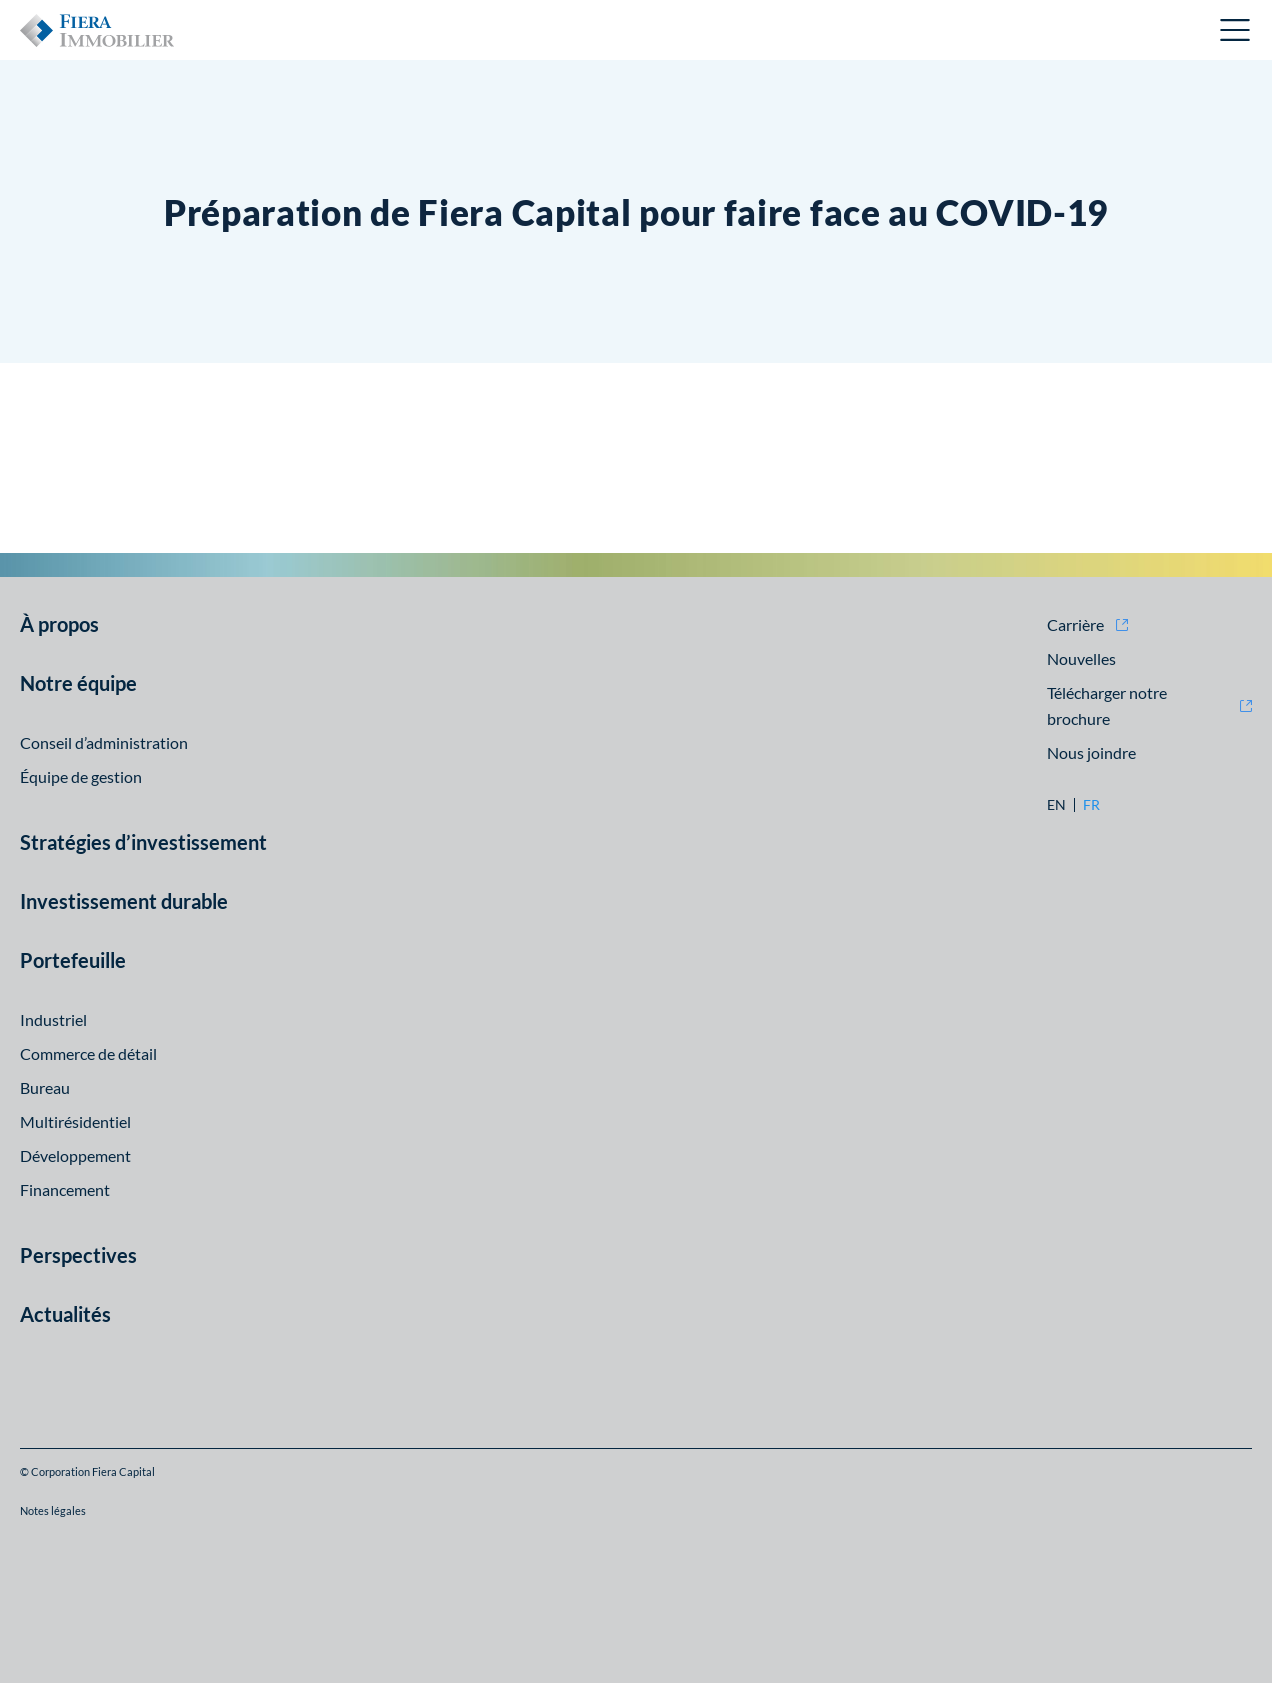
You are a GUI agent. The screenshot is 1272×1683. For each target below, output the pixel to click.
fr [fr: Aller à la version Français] (1091, 805)
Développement (75, 1155)
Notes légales (53, 1510)
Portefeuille (73, 960)
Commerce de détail (88, 1053)
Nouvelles (1081, 658)
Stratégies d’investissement (143, 842)
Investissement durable (124, 901)
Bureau (45, 1087)
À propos (59, 624)
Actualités (65, 1314)
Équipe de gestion (81, 776)
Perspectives (78, 1255)
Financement (65, 1189)
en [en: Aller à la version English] (1056, 805)
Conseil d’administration (104, 742)
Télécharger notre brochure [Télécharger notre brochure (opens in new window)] (1107, 705)
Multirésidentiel (75, 1121)
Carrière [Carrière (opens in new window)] (1075, 624)
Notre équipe (78, 683)
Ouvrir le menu (1236, 30)
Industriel (53, 1019)
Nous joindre (1091, 752)
